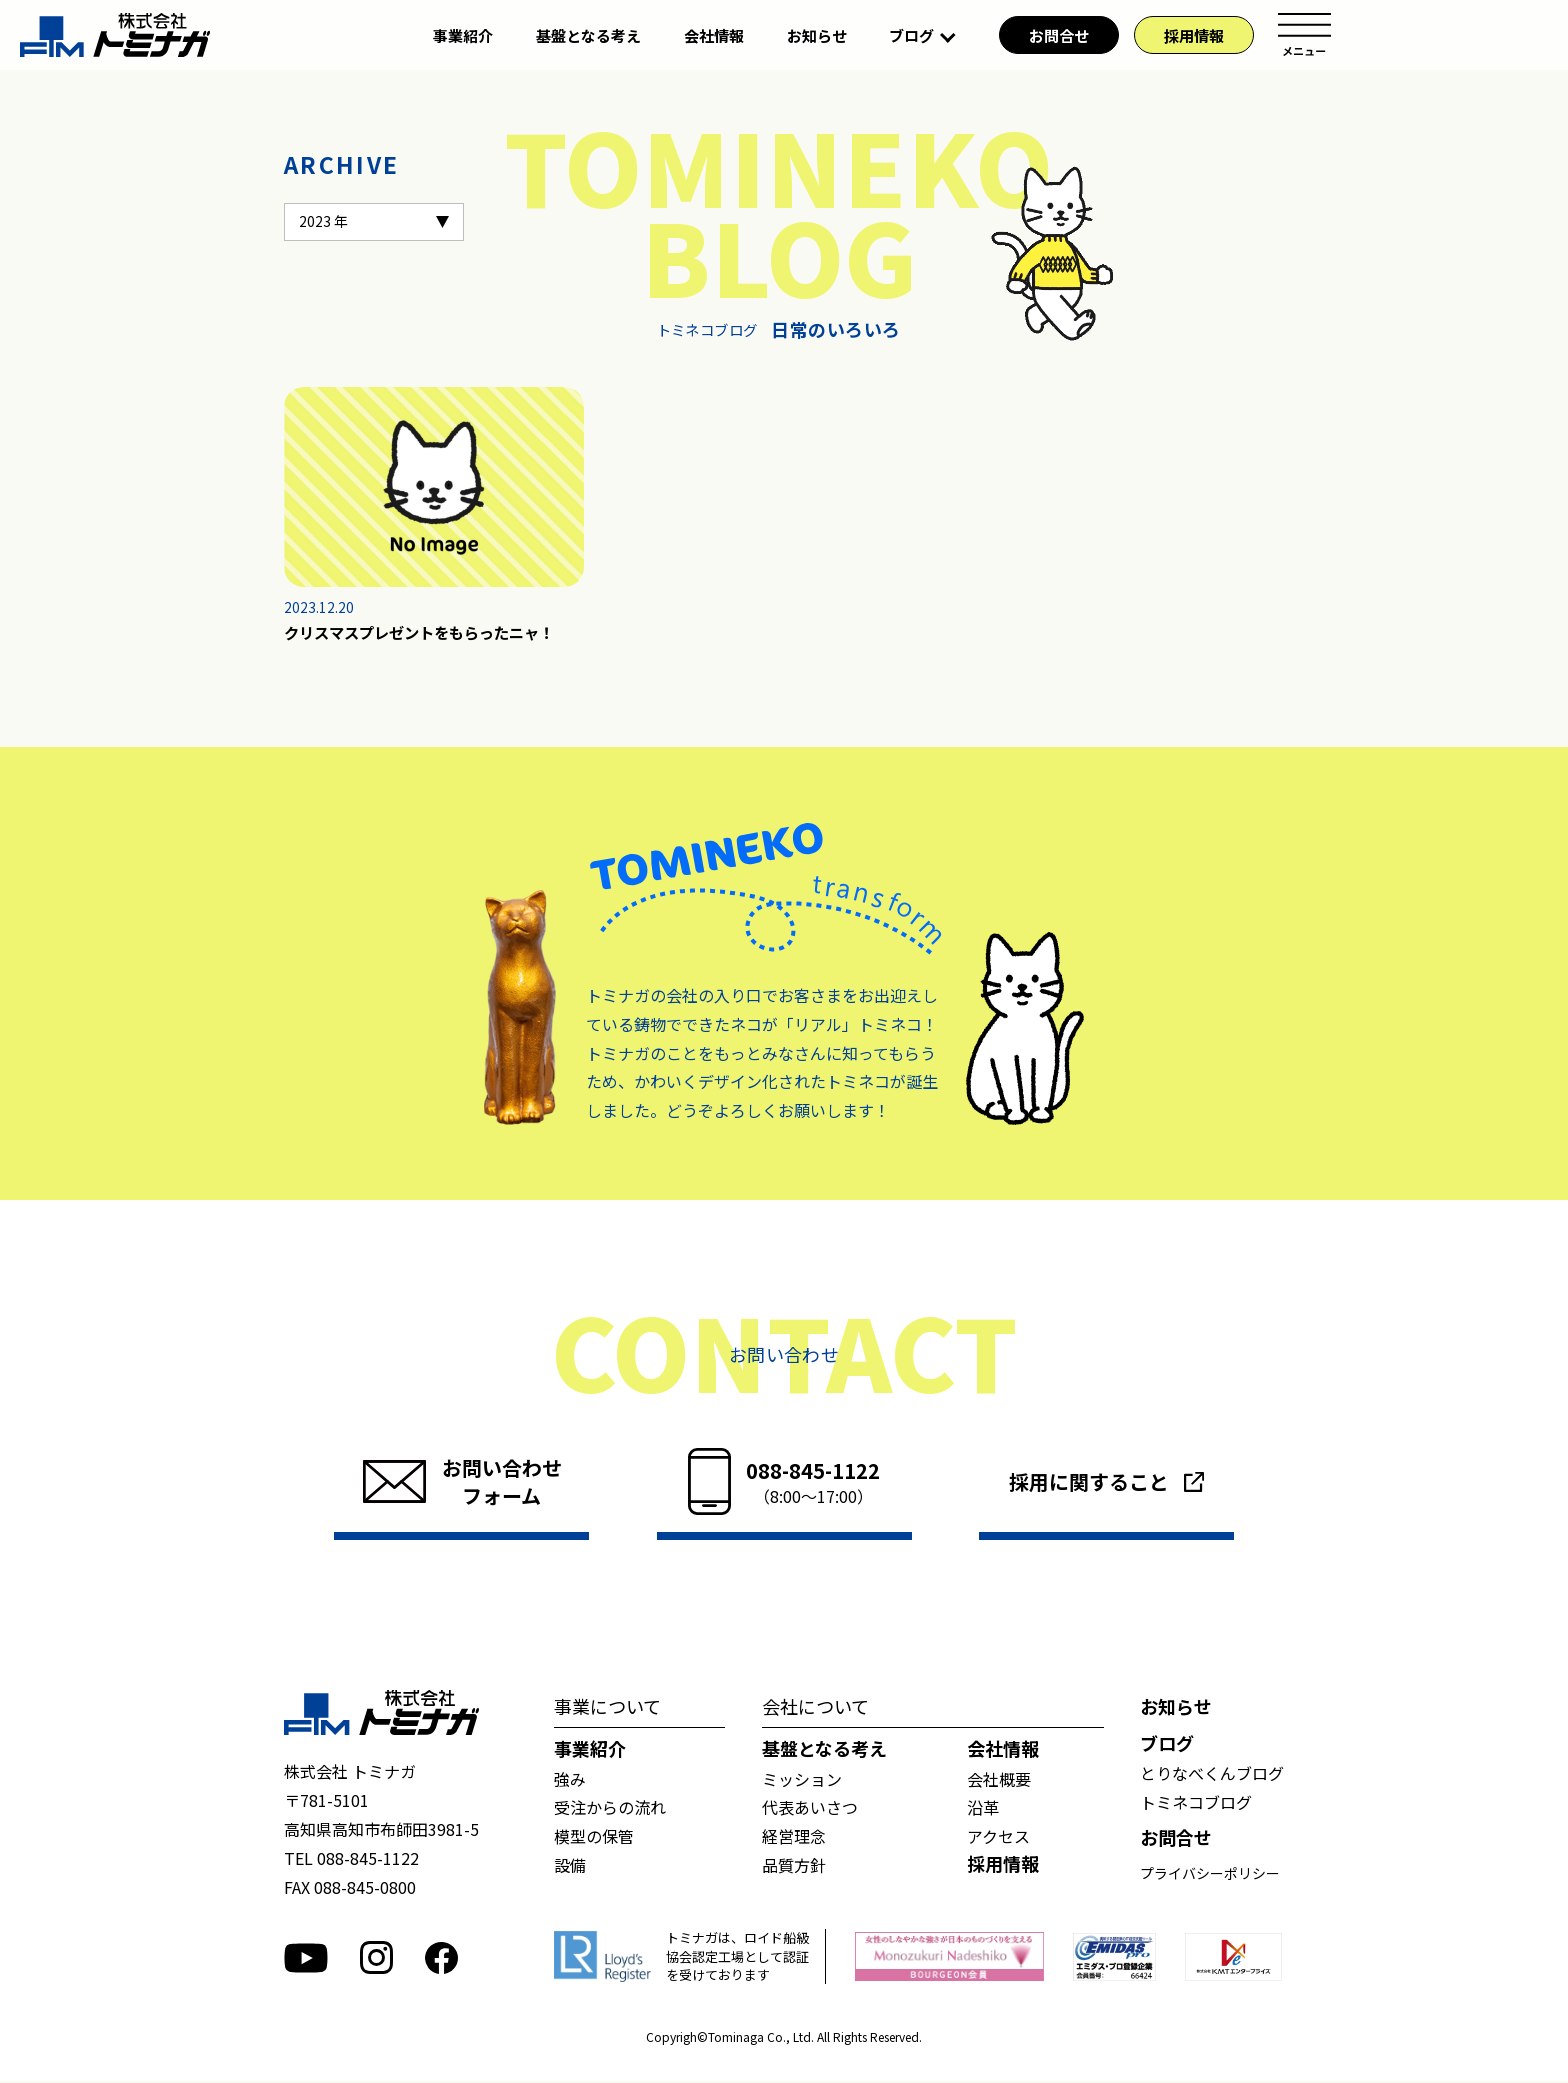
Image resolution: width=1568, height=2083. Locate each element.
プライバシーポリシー (1210, 1875)
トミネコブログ (1196, 1804)
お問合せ (1059, 35)
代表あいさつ (810, 1809)
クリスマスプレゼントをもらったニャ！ (428, 634)
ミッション (802, 1781)
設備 (570, 1867)
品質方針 (794, 1867)
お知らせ (817, 35)
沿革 (983, 1809)
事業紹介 (463, 35)
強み (570, 1781)
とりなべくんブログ (1212, 1775)
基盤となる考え (588, 35)
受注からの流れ (610, 1809)
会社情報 (714, 35)
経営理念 (794, 1838)
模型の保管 (594, 1838)
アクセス (998, 1838)
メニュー (1304, 35)
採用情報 (1194, 35)
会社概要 (999, 1781)
